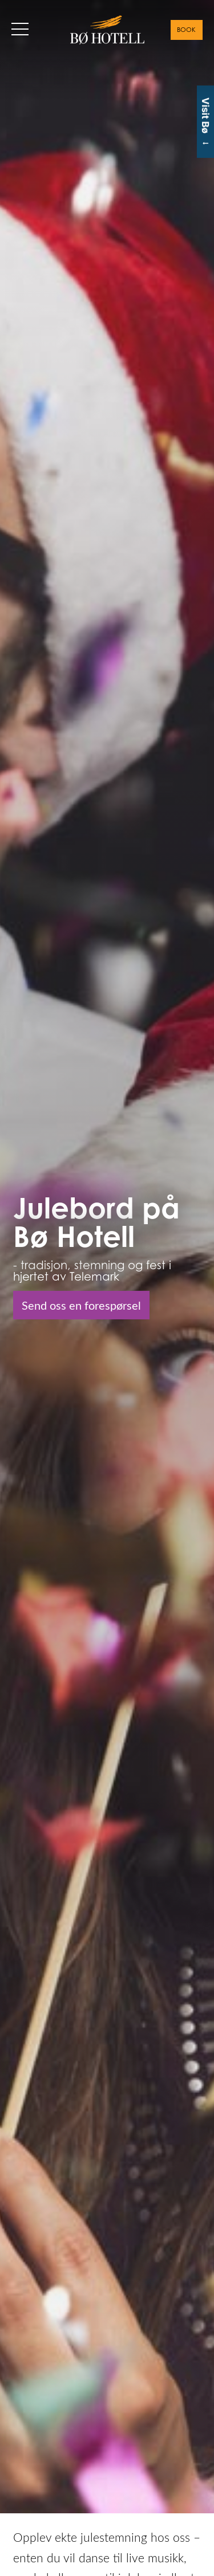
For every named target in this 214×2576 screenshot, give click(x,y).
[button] (20, 29)
